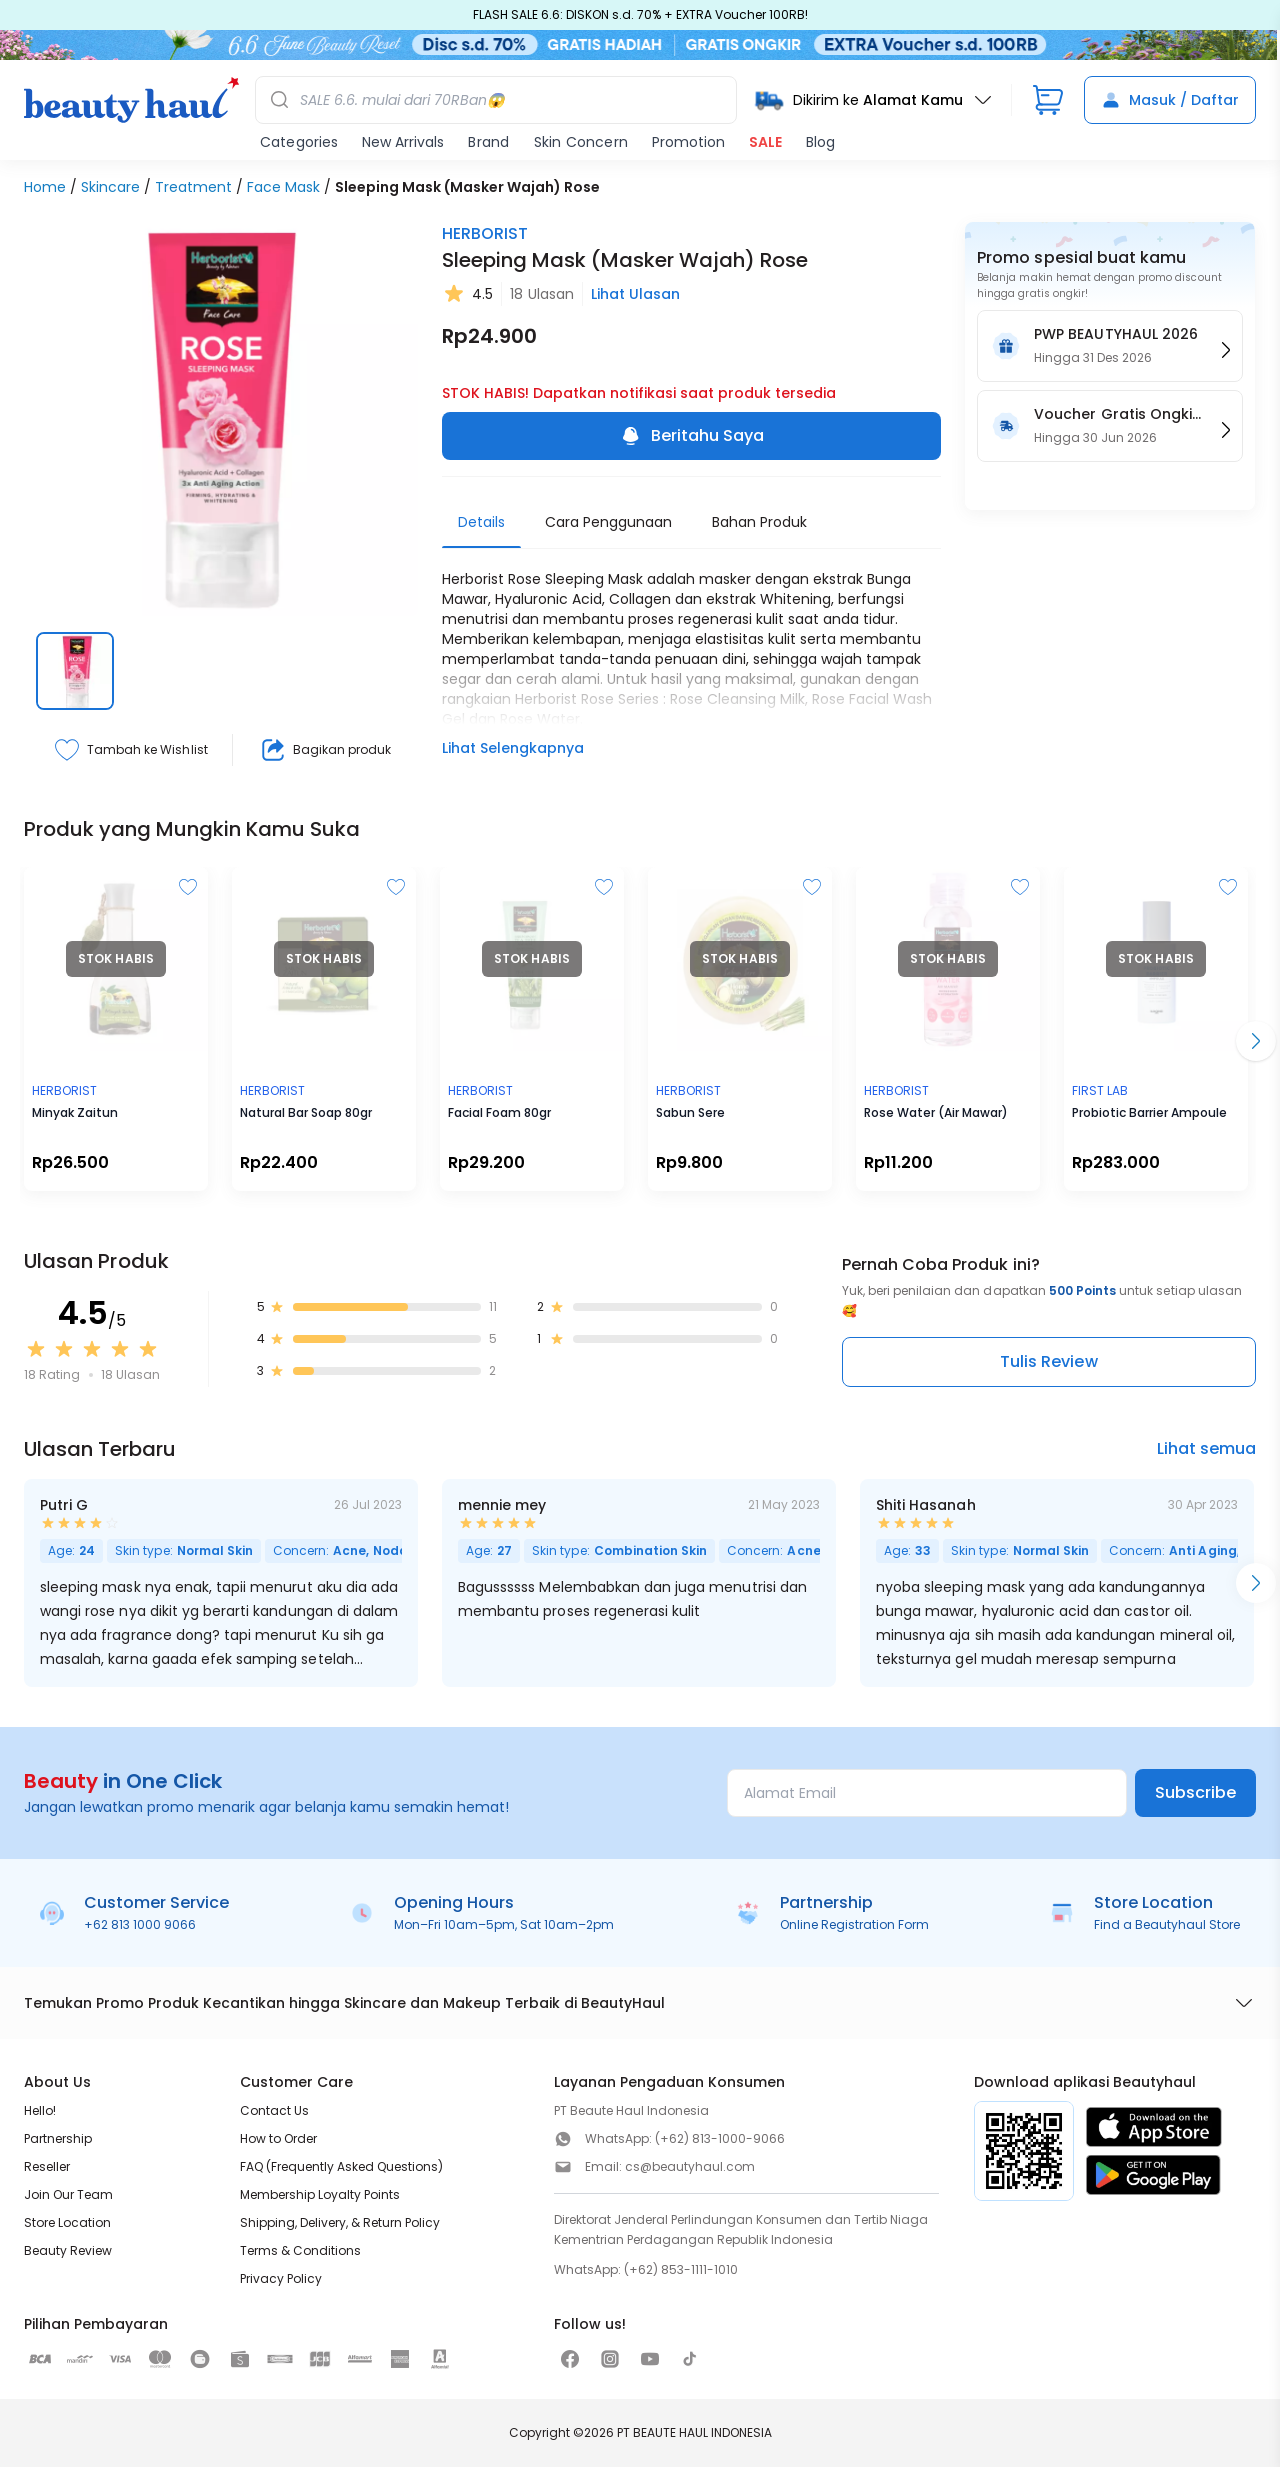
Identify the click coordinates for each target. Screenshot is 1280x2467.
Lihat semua (1206, 1448)
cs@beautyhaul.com (690, 2166)
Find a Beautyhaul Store (1167, 1924)
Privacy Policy (281, 2278)
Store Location (67, 2222)
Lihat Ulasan (635, 294)
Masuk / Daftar (1170, 100)
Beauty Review (68, 2250)
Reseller (47, 2166)
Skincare (110, 187)
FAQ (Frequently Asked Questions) (341, 2166)
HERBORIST (485, 233)
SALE (765, 142)
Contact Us (274, 2110)
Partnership (58, 2138)
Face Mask (283, 187)
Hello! (40, 2110)
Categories (299, 142)
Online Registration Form (854, 1924)
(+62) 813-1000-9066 (720, 2138)
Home (45, 187)
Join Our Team (68, 2194)
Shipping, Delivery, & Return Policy (340, 2222)
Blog (820, 142)
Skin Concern (581, 142)
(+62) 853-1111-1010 (681, 2269)
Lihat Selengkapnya (513, 748)
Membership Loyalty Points (320, 2194)
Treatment (193, 187)
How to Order (278, 2138)
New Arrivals (403, 142)
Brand (488, 142)
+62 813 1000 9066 (140, 1924)
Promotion (688, 142)
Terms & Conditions (300, 2250)
